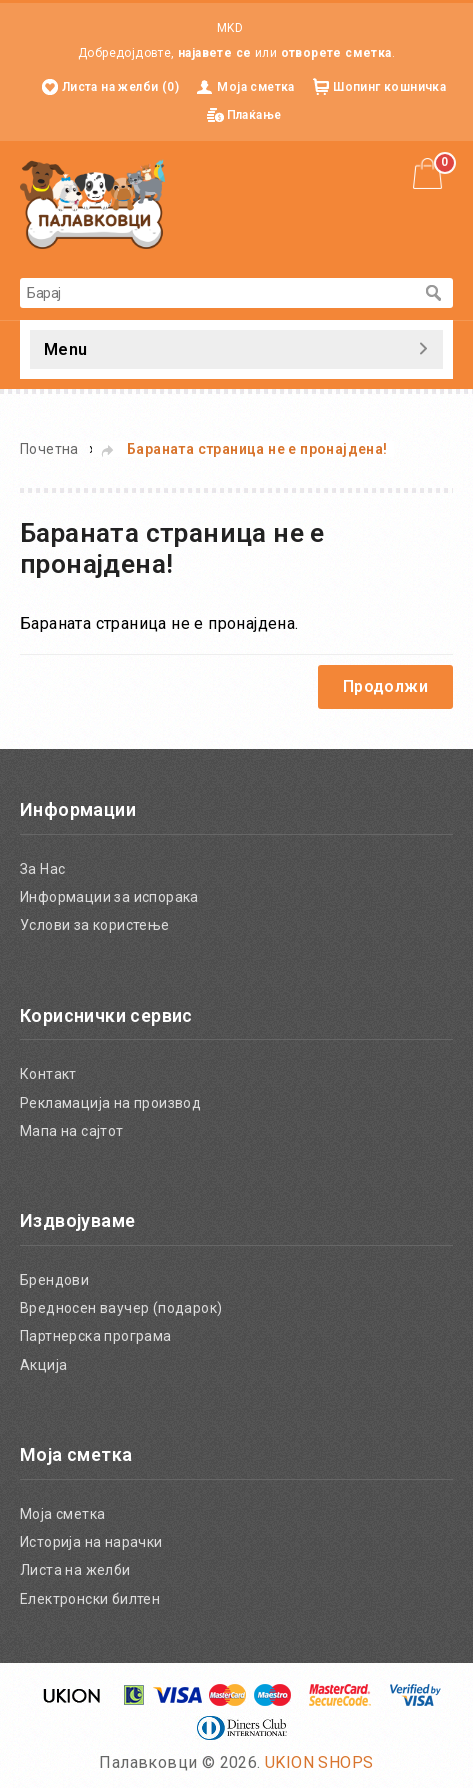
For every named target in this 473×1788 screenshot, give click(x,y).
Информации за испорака (109, 897)
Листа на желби (75, 1570)
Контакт (48, 1074)
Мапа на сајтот (72, 1131)
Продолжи (385, 686)
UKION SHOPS (319, 1762)
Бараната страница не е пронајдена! (257, 449)
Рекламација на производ (110, 1103)
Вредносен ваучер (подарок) (121, 1308)
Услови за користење (95, 925)
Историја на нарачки (91, 1542)
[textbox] (216, 293)
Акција (43, 1365)
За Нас (42, 869)
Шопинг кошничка (389, 87)
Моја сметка (255, 87)
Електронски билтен (90, 1599)
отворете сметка (336, 53)
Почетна (49, 449)
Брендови (54, 1280)
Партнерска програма (96, 1336)
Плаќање (254, 115)
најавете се (214, 53)
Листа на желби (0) (120, 87)
